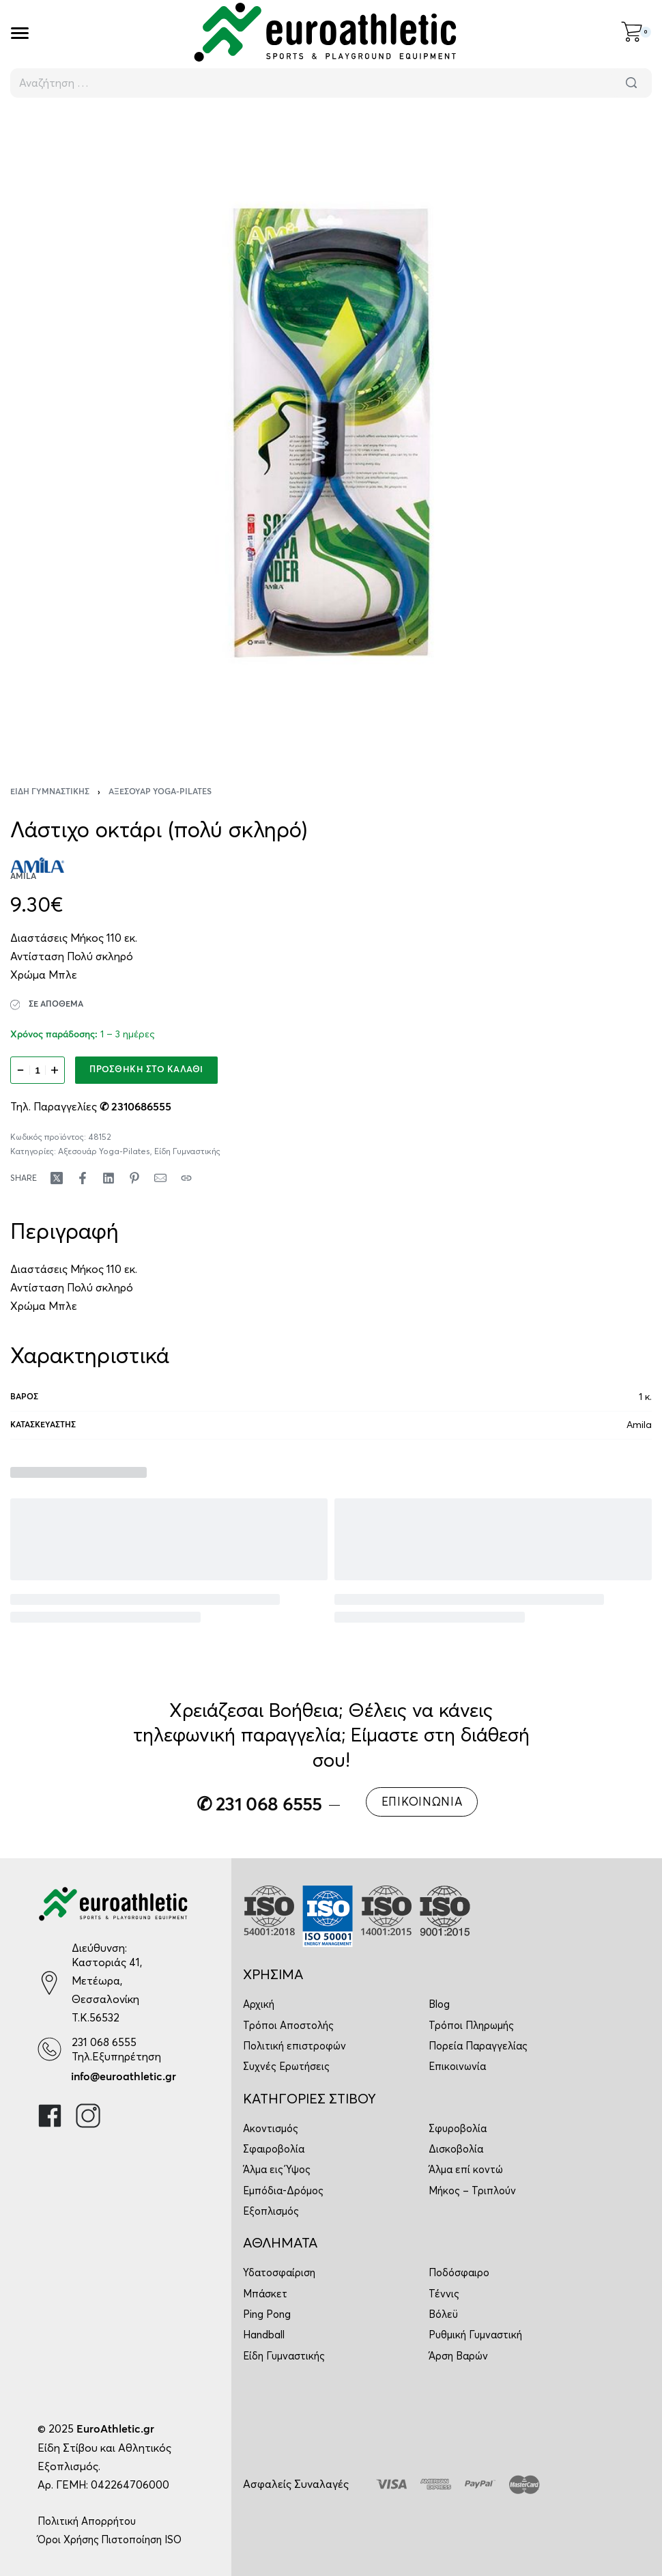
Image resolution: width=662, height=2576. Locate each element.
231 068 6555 (104, 2042)
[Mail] (160, 1178)
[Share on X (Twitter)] (57, 1178)
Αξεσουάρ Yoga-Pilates (160, 792)
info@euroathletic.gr (123, 2076)
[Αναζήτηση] (631, 83)
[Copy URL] (186, 1178)
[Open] (19, 33)
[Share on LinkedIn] (108, 1178)
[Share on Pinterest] (134, 1178)
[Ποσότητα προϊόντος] (37, 1070)
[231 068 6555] (49, 2049)
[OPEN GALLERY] (331, 433)
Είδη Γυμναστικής (49, 792)
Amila (639, 1424)
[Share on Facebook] (82, 1178)
